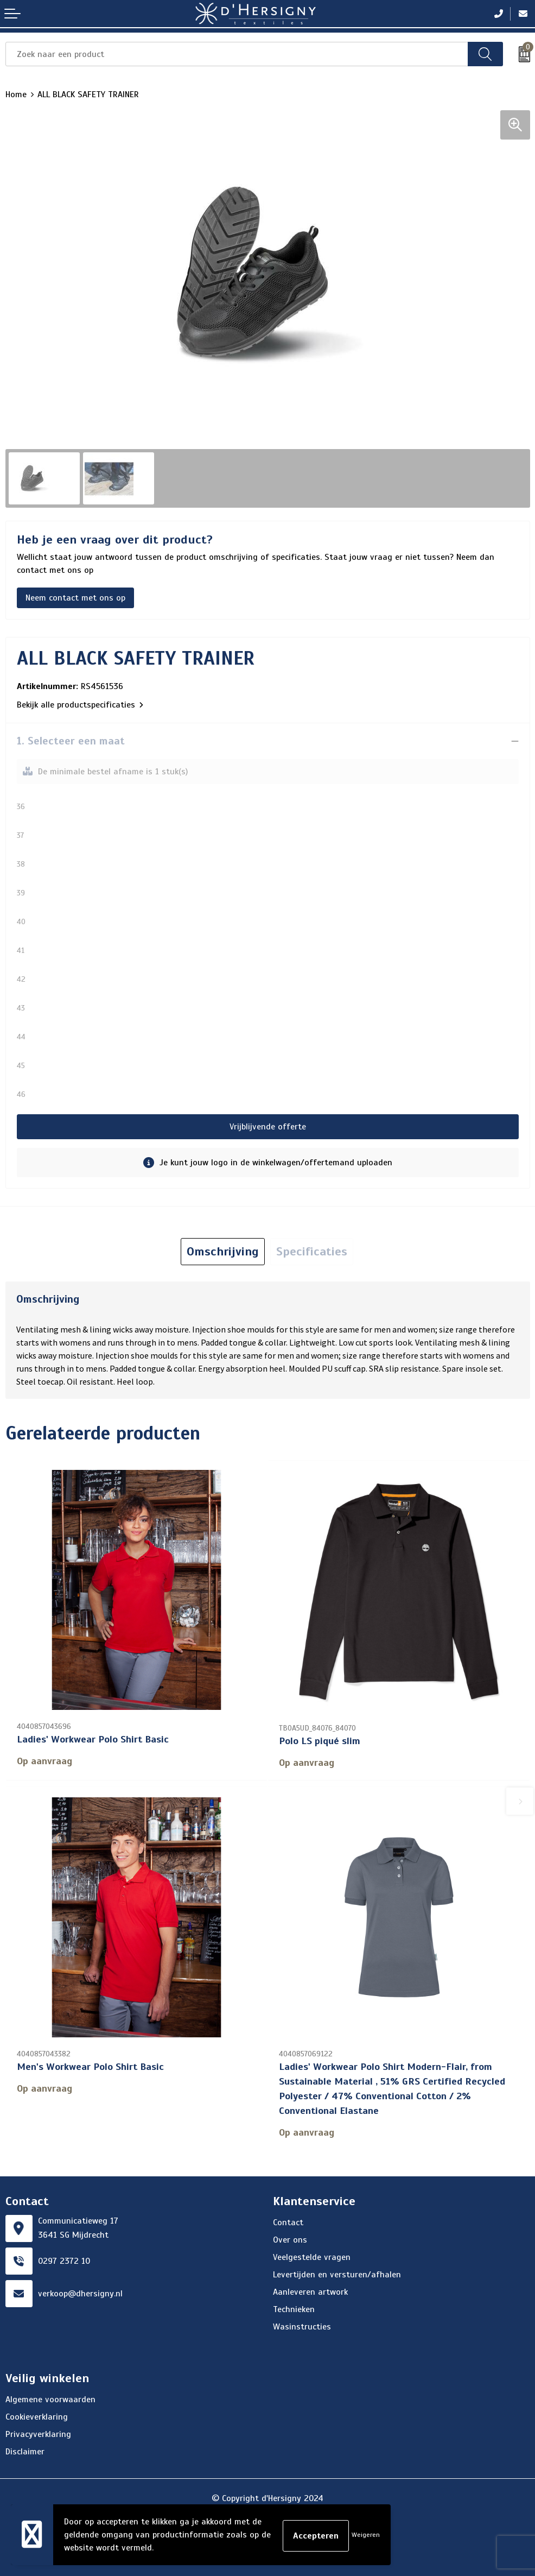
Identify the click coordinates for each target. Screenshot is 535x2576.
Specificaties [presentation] (311, 1251)
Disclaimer (24, 2450)
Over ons (290, 2238)
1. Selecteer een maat (71, 741)
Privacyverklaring (38, 2432)
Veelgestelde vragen (312, 2255)
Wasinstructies (302, 2325)
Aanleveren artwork (310, 2290)
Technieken (294, 2307)
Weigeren (366, 2535)
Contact (288, 2220)
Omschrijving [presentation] (223, 1251)
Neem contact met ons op (75, 597)
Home (16, 94)
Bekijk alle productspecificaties (80, 704)
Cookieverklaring (36, 2415)
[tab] (223, 1251)
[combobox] (236, 54)
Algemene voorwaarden (50, 2397)
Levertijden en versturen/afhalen (337, 2273)
